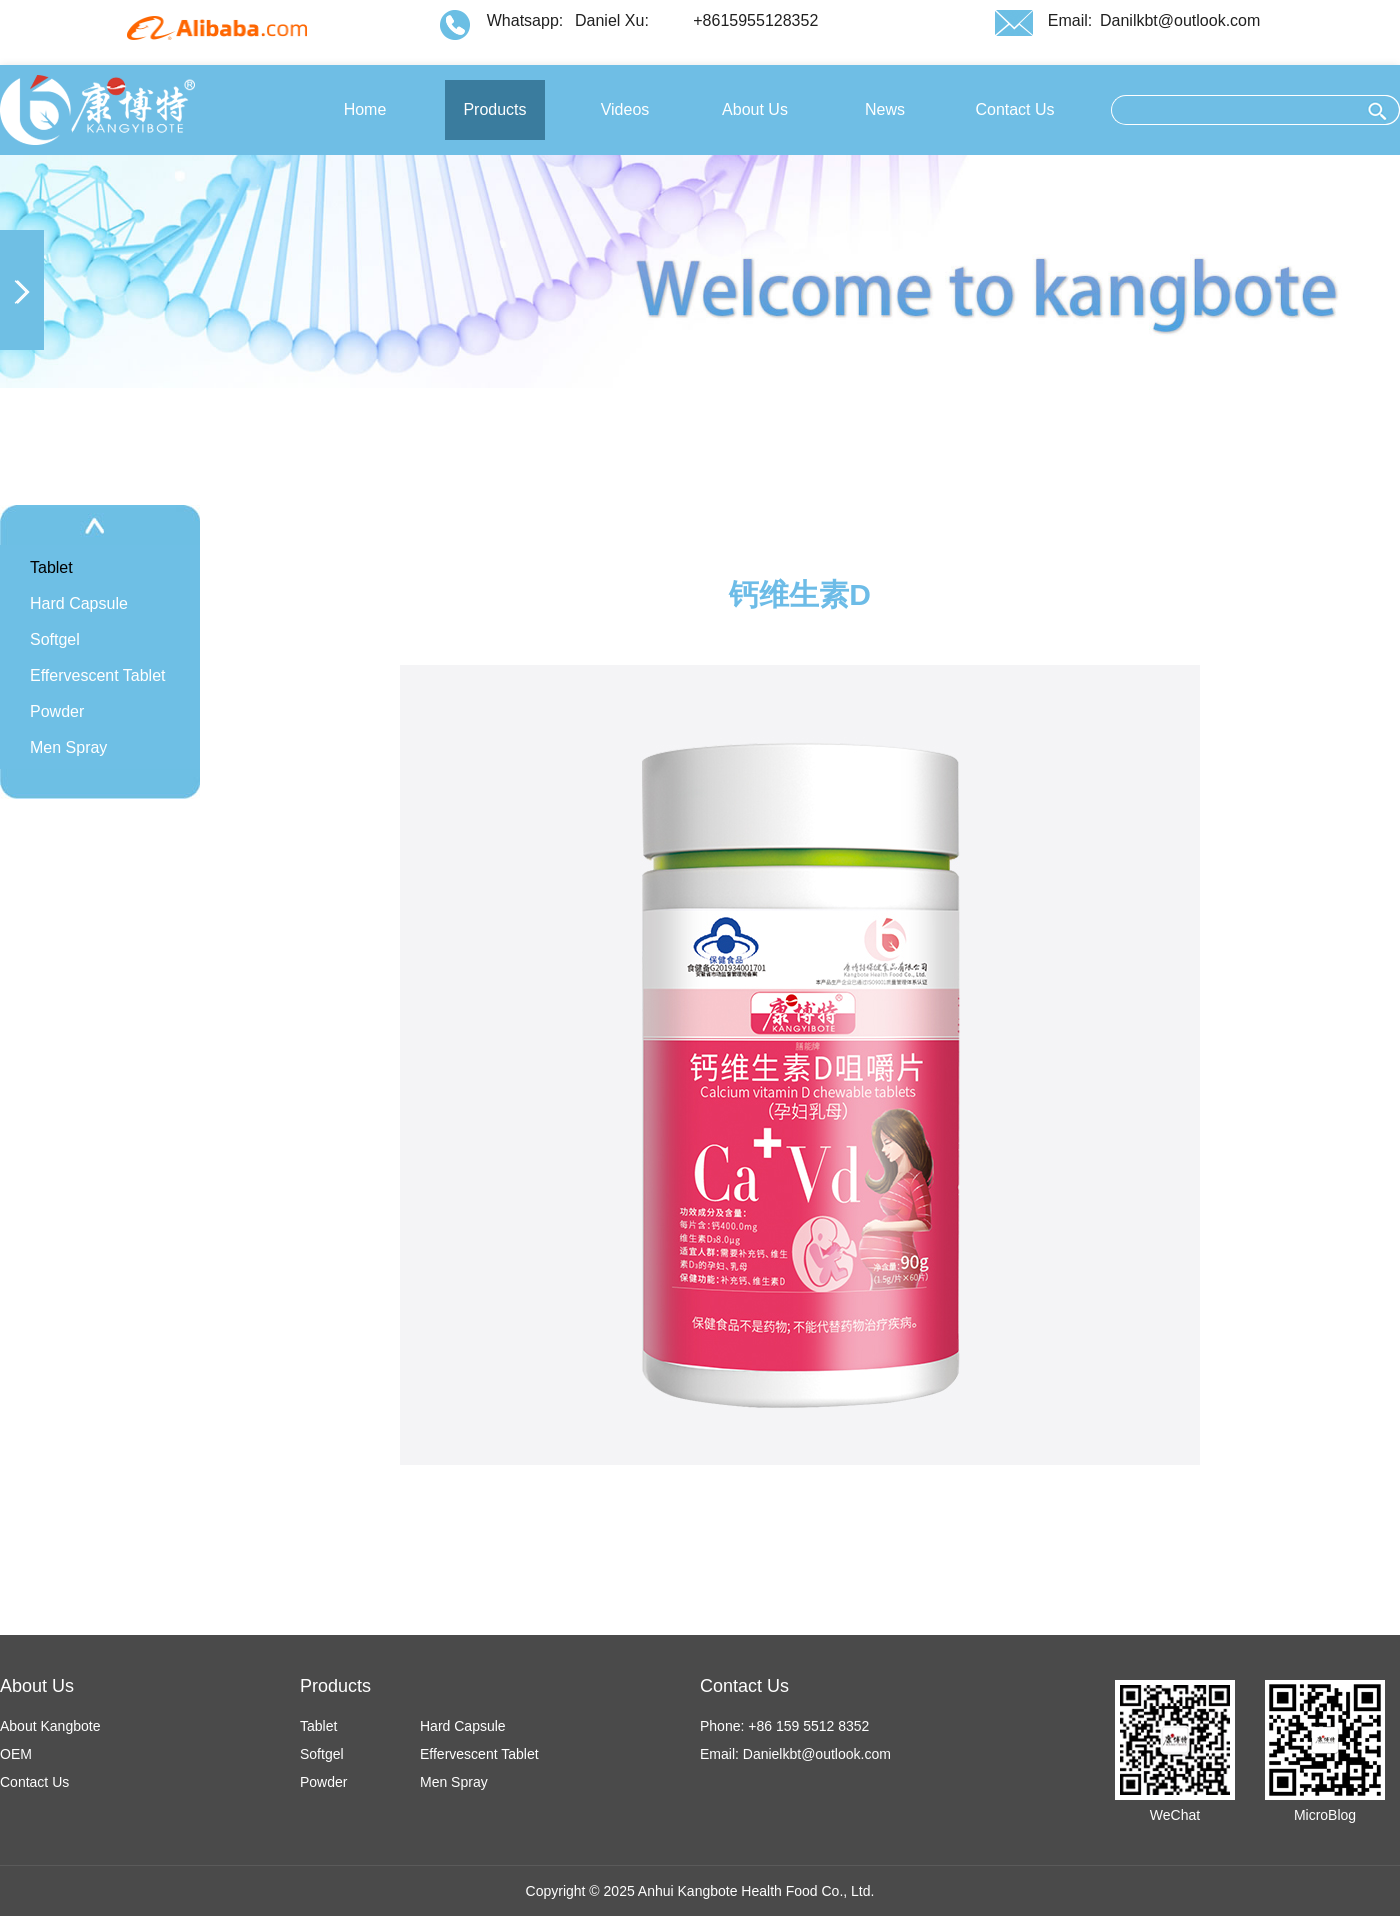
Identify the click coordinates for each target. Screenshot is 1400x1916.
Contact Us (34, 1782)
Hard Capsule (79, 603)
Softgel (55, 639)
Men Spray (68, 747)
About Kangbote (50, 1726)
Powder (57, 711)
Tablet (51, 567)
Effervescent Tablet (98, 675)
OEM (16, 1754)
